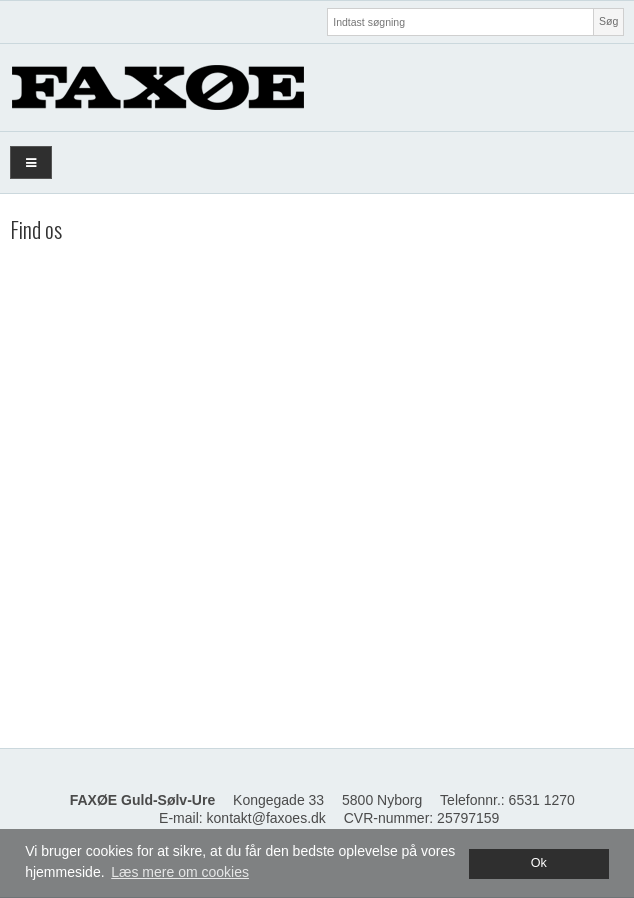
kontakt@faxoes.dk (266, 818)
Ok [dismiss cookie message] (539, 863)
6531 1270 (542, 800)
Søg (608, 21)
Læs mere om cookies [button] (180, 872)
